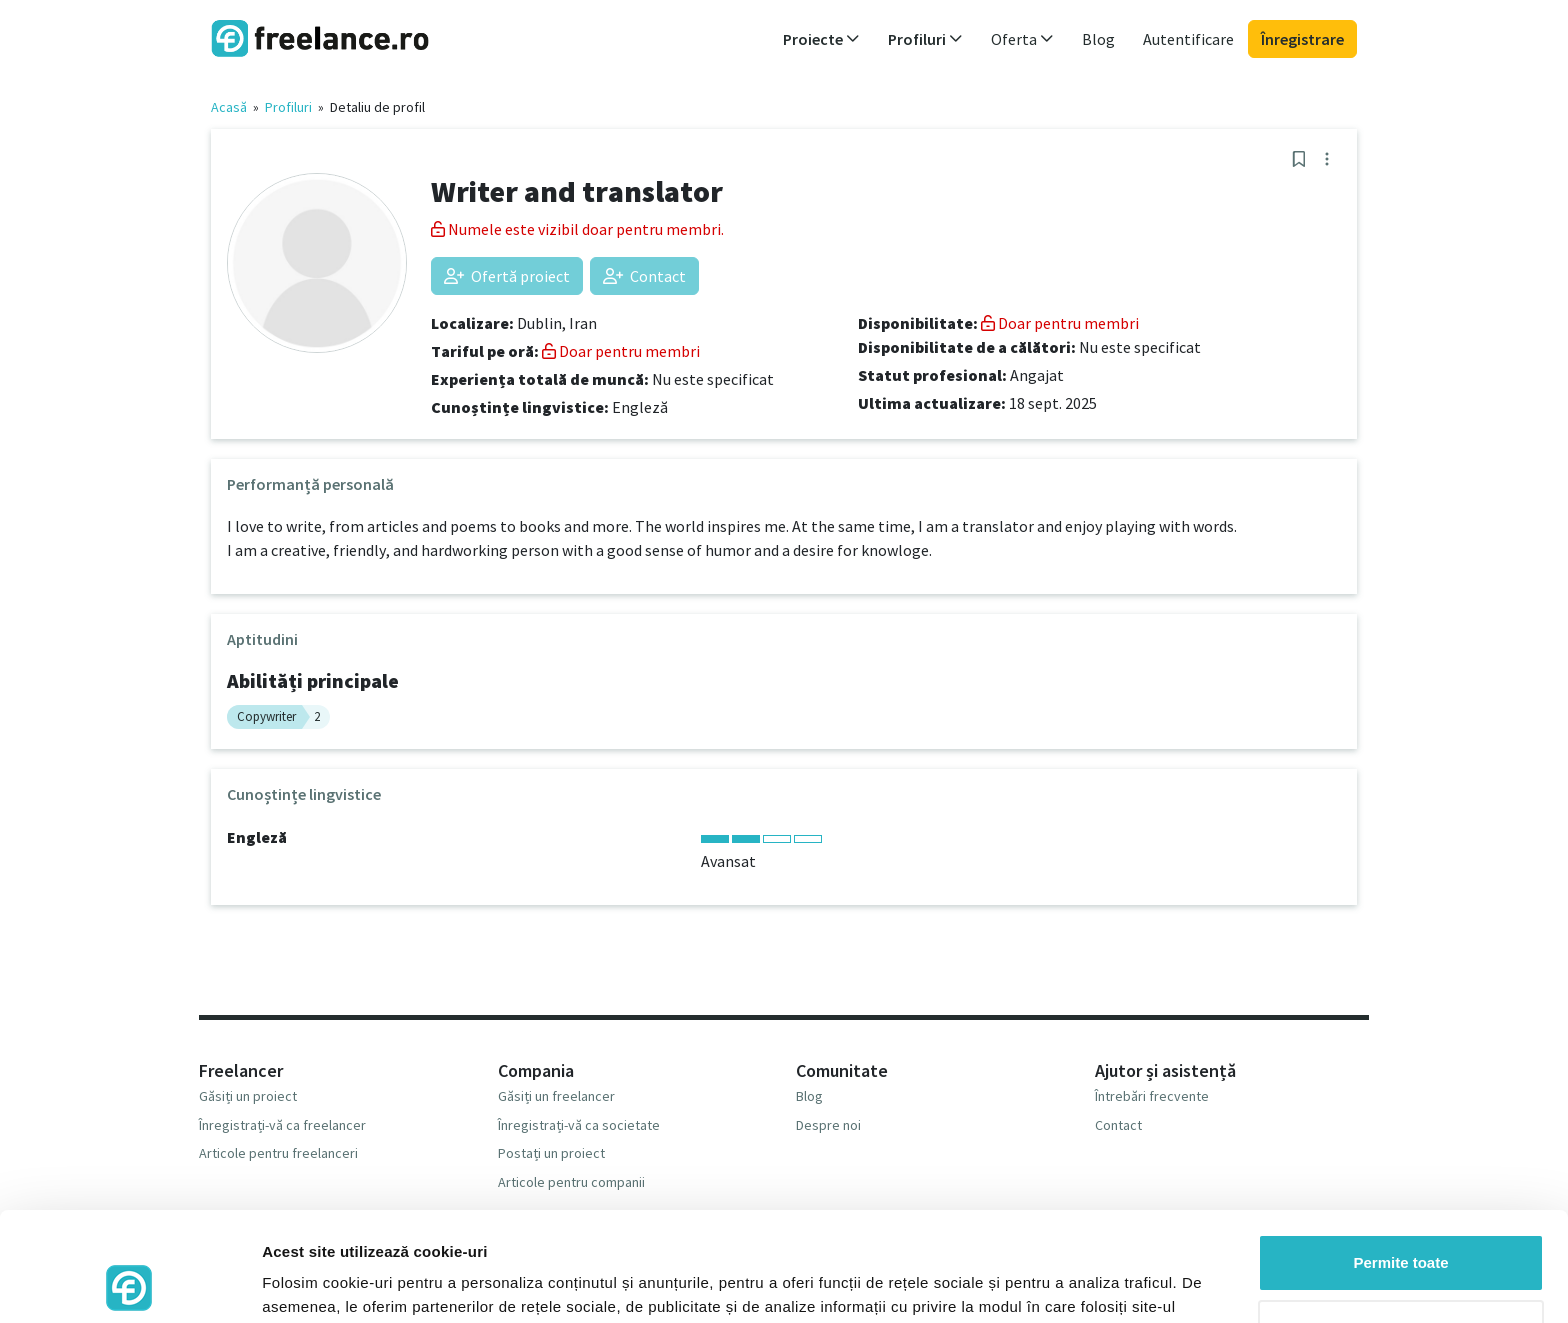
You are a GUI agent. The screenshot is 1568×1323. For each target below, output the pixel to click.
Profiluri (288, 107)
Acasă (229, 107)
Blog (1098, 39)
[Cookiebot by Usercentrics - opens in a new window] (129, 1284)
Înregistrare (1302, 39)
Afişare (288, 1283)
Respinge (1401, 1225)
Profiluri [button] (925, 39)
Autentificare (1188, 39)
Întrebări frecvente (1152, 1096)
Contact (644, 276)
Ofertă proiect (507, 276)
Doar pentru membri (621, 351)
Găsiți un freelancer (556, 1096)
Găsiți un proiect (248, 1096)
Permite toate (1400, 1160)
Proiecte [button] (821, 39)
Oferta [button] (1022, 39)
